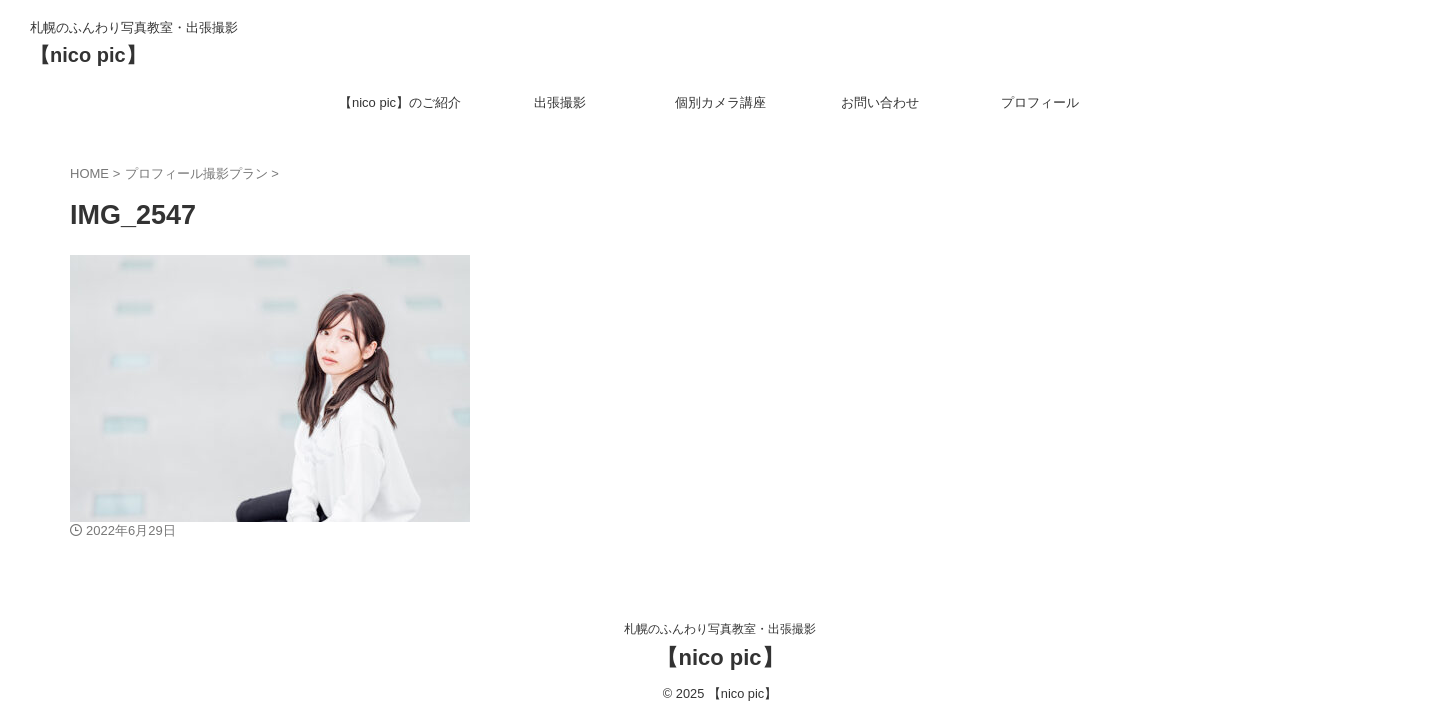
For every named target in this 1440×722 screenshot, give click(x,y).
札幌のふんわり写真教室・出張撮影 (720, 629)
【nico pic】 (88, 55)
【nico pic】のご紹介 (400, 102)
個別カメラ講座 (720, 102)
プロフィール (1040, 102)
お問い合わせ (880, 102)
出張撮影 (560, 102)
